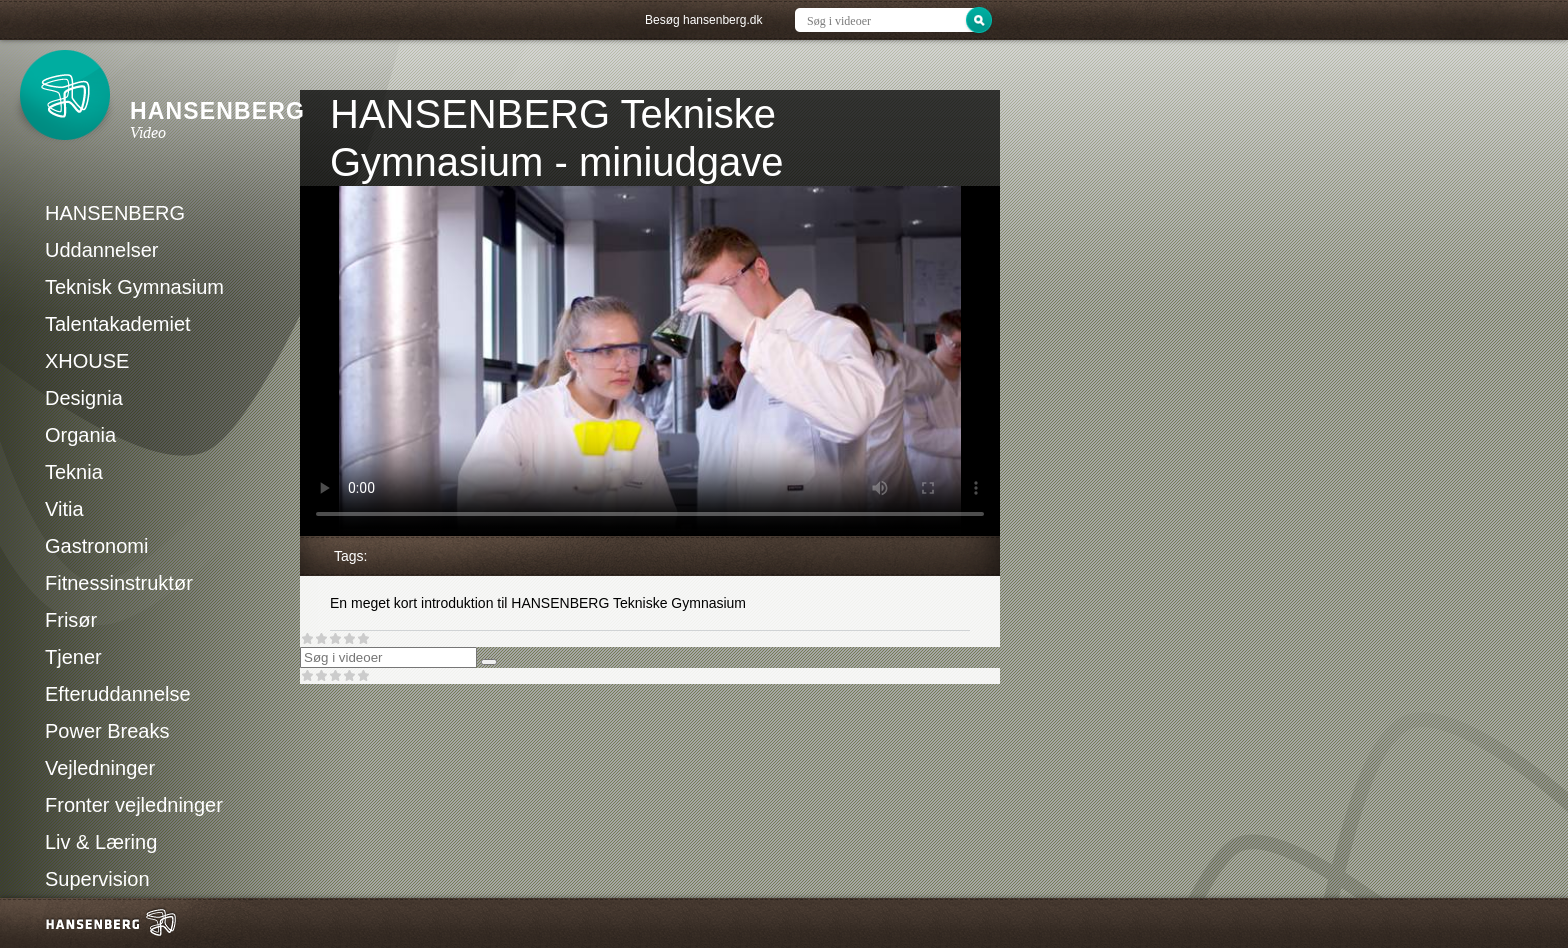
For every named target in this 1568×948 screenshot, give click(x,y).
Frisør (71, 620)
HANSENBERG (115, 213)
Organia (80, 435)
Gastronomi (96, 546)
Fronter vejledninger (134, 805)
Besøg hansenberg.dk (703, 20)
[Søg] (489, 662)
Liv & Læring (101, 842)
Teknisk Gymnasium (134, 287)
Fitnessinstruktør (119, 583)
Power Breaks (107, 731)
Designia (84, 398)
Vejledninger (100, 768)
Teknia (74, 472)
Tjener (73, 657)
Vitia (64, 509)
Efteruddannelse (118, 694)
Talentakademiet (118, 324)
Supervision (97, 879)
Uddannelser (101, 250)
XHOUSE (87, 361)
